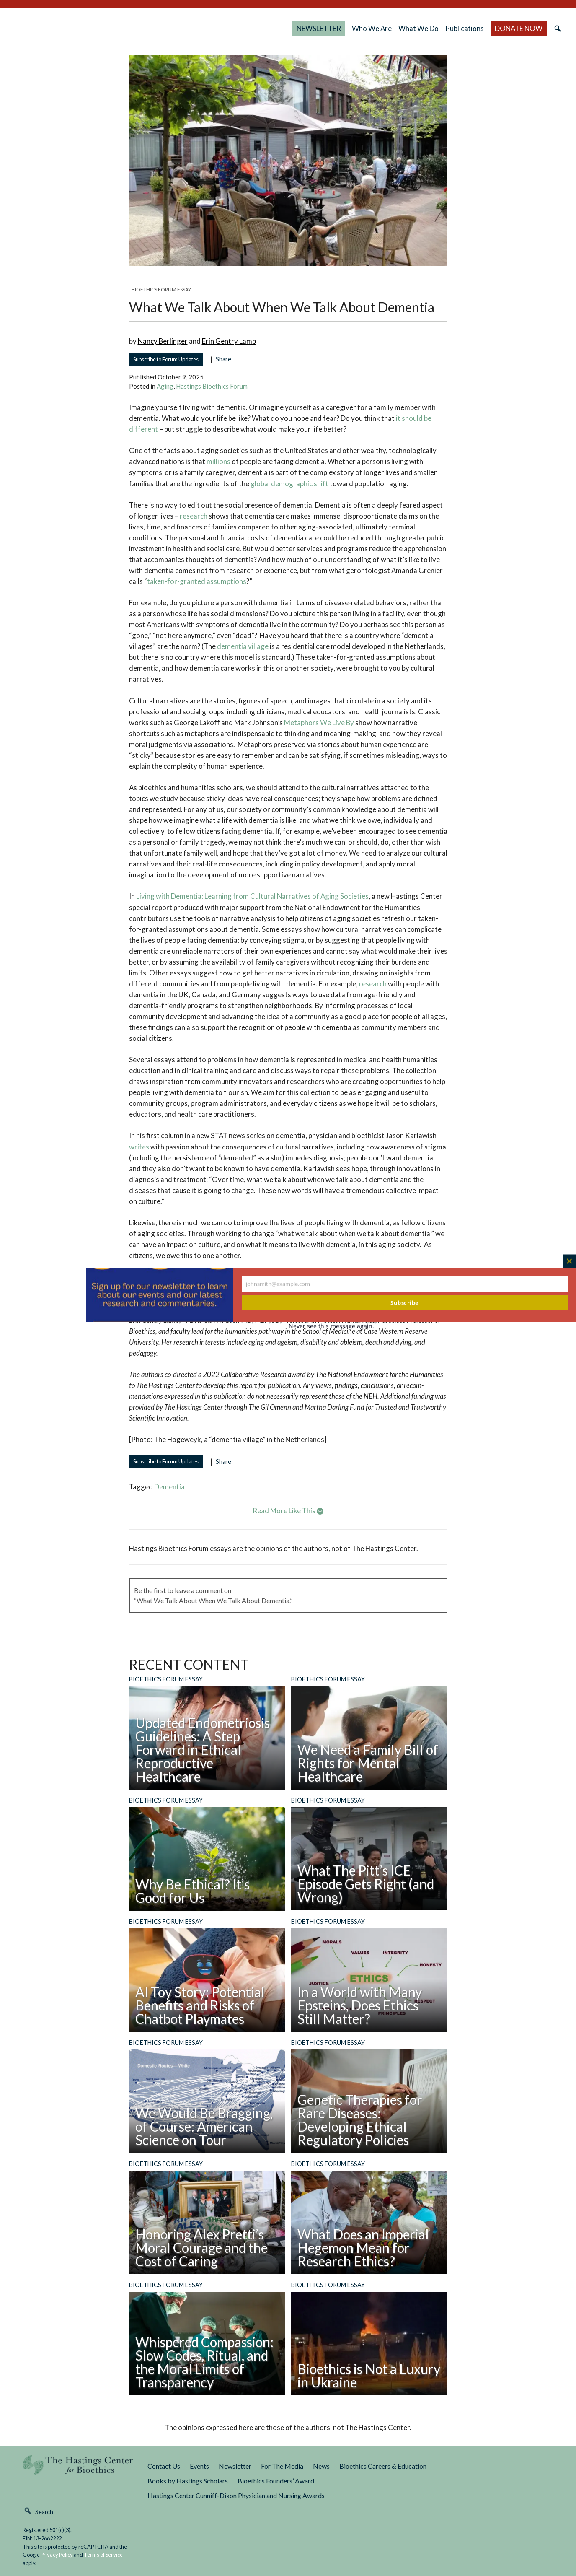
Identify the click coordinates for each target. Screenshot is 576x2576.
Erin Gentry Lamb (229, 341)
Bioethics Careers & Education (382, 2466)
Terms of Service (103, 2554)
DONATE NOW (518, 28)
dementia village (243, 646)
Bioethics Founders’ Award (276, 2481)
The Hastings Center (78, 2470)
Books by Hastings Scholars (187, 2481)
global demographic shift (289, 483)
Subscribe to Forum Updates (166, 359)
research (193, 515)
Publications (464, 28)
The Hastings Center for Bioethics (98, 28)
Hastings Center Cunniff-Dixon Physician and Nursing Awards (236, 2495)
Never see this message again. (331, 1326)
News (321, 2466)
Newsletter (235, 2466)
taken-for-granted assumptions (196, 581)
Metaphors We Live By (319, 722)
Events (199, 2466)
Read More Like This (288, 1510)
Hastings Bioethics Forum (212, 386)
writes (139, 1146)
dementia (169, 1486)
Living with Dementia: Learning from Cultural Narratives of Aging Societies (252, 896)
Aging (165, 386)
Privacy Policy (57, 2554)
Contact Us (163, 2466)
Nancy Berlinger (163, 341)
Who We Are (372, 28)
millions (218, 461)
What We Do (418, 28)
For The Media (282, 2466)
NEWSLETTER (319, 28)
